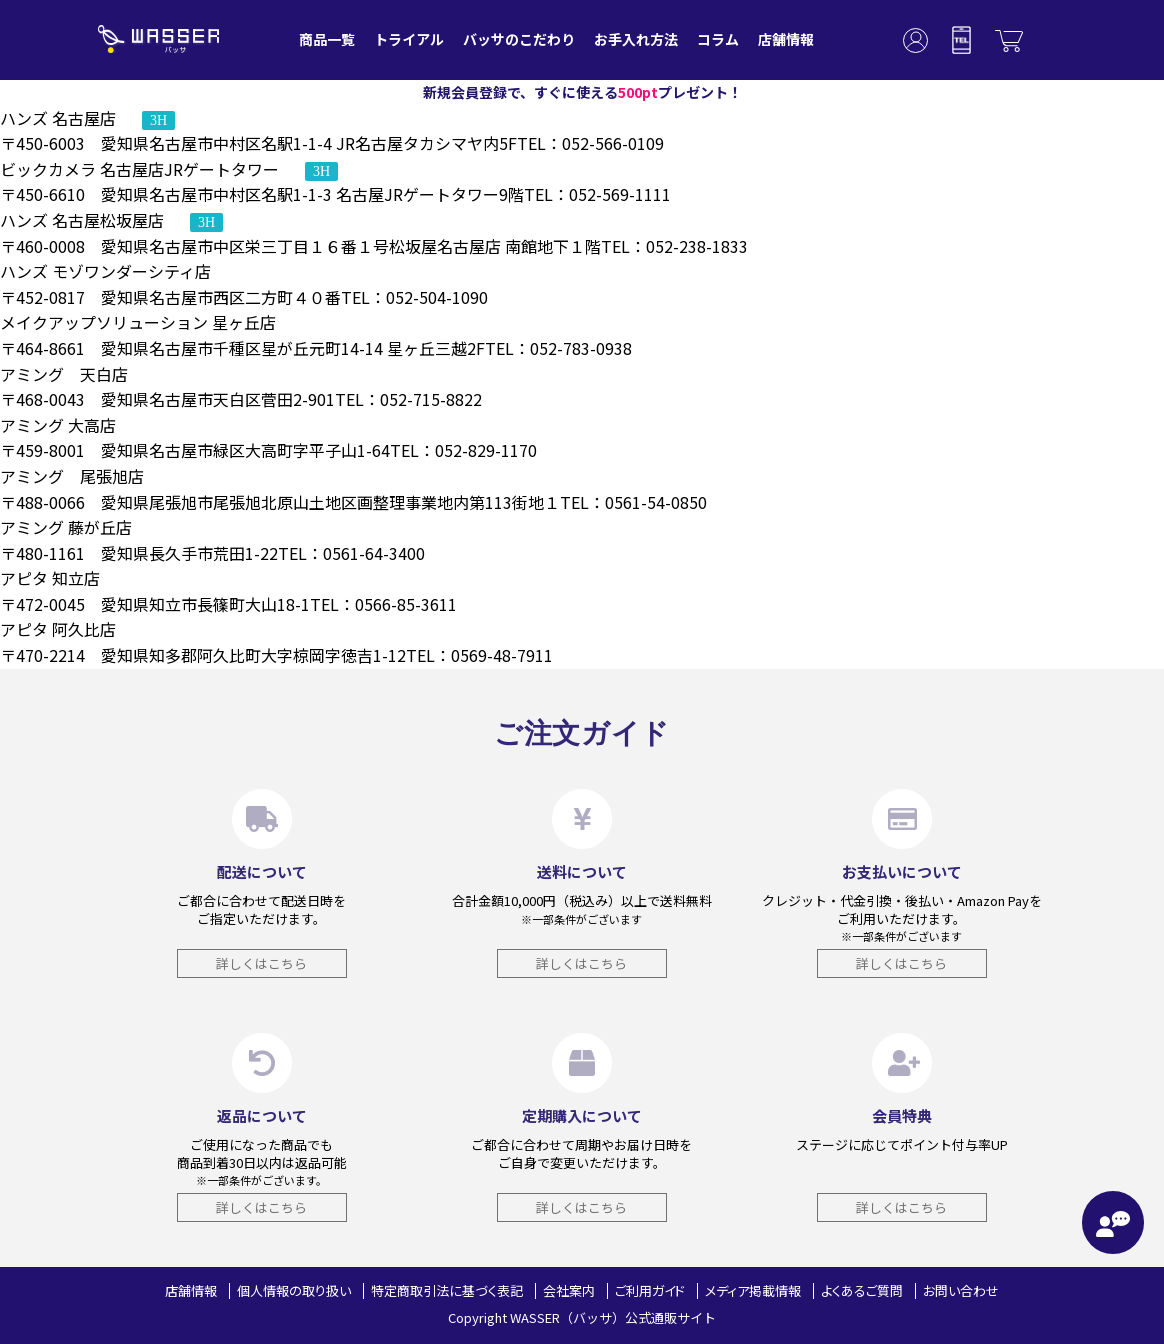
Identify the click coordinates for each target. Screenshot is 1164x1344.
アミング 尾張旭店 (72, 476)
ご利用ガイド (650, 1290)
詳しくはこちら (261, 963)
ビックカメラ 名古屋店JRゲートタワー (169, 169)
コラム (718, 39)
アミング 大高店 (58, 425)
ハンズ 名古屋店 (87, 118)
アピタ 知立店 (50, 578)
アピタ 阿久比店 (58, 629)
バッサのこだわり (519, 39)
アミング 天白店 (64, 374)
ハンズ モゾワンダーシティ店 (105, 271)
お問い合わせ (961, 1290)
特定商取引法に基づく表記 (447, 1290)
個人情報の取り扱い (294, 1290)
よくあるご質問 (862, 1290)
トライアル (409, 39)
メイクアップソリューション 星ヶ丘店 (138, 322)
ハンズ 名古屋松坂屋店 (111, 220)
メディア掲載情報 (753, 1290)
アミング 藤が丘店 (66, 527)
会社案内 (569, 1290)
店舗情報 (786, 39)
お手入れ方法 (636, 39)
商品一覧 (327, 39)
